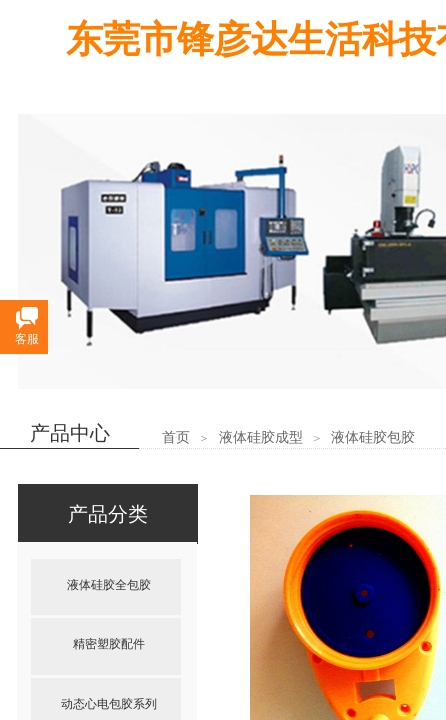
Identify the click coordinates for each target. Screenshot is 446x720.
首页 (176, 437)
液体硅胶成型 (261, 437)
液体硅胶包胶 (373, 437)
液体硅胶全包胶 (109, 585)
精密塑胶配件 (109, 644)
